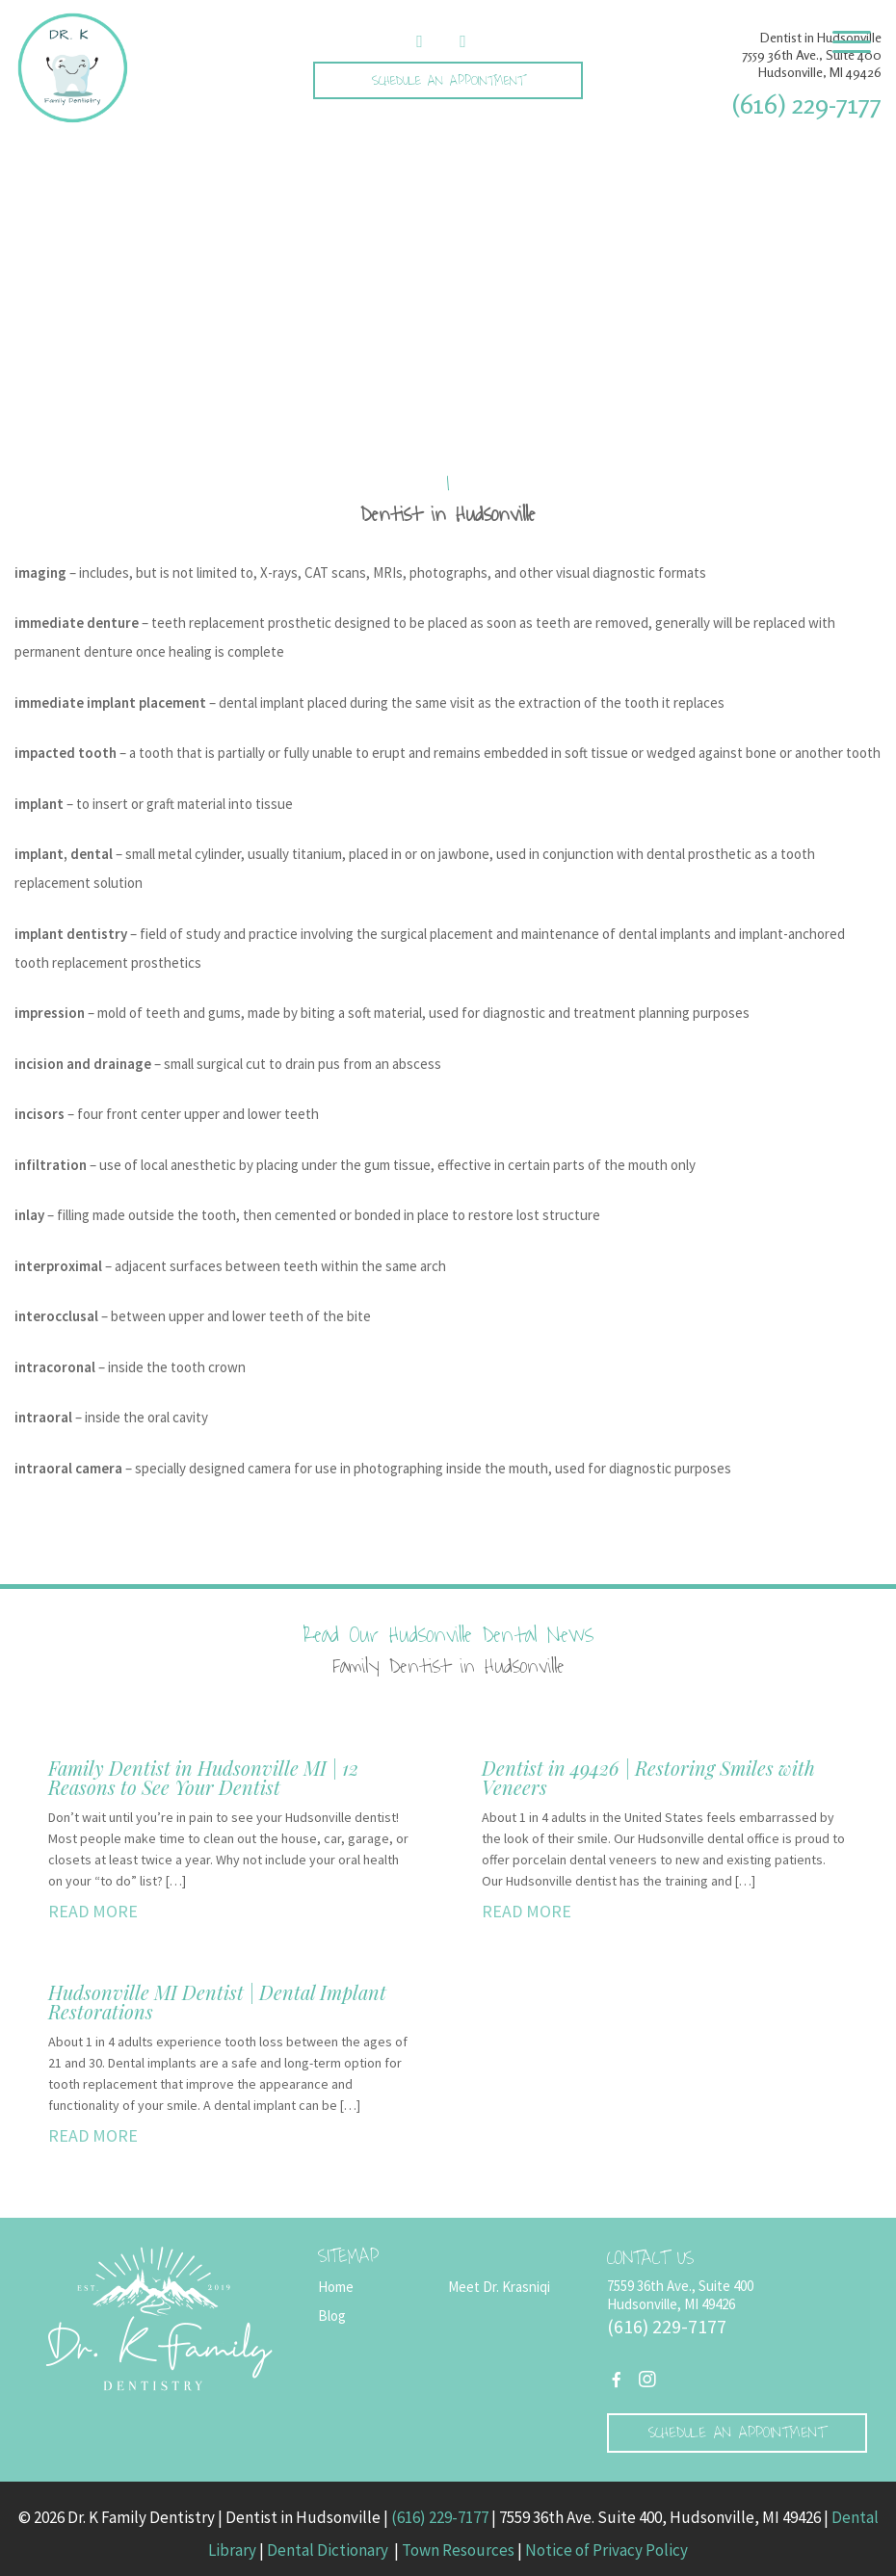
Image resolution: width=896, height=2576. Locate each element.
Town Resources (458, 2550)
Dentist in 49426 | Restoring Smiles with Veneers (648, 1777)
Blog (332, 2315)
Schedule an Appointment (448, 80)
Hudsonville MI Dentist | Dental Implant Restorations (217, 2001)
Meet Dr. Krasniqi (499, 2286)
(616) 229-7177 (807, 104)
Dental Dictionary (329, 2550)
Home (336, 2286)
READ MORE (93, 1911)
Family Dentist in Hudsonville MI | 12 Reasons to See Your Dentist (203, 1777)
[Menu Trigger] (851, 40)
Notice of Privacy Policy (606, 2550)
